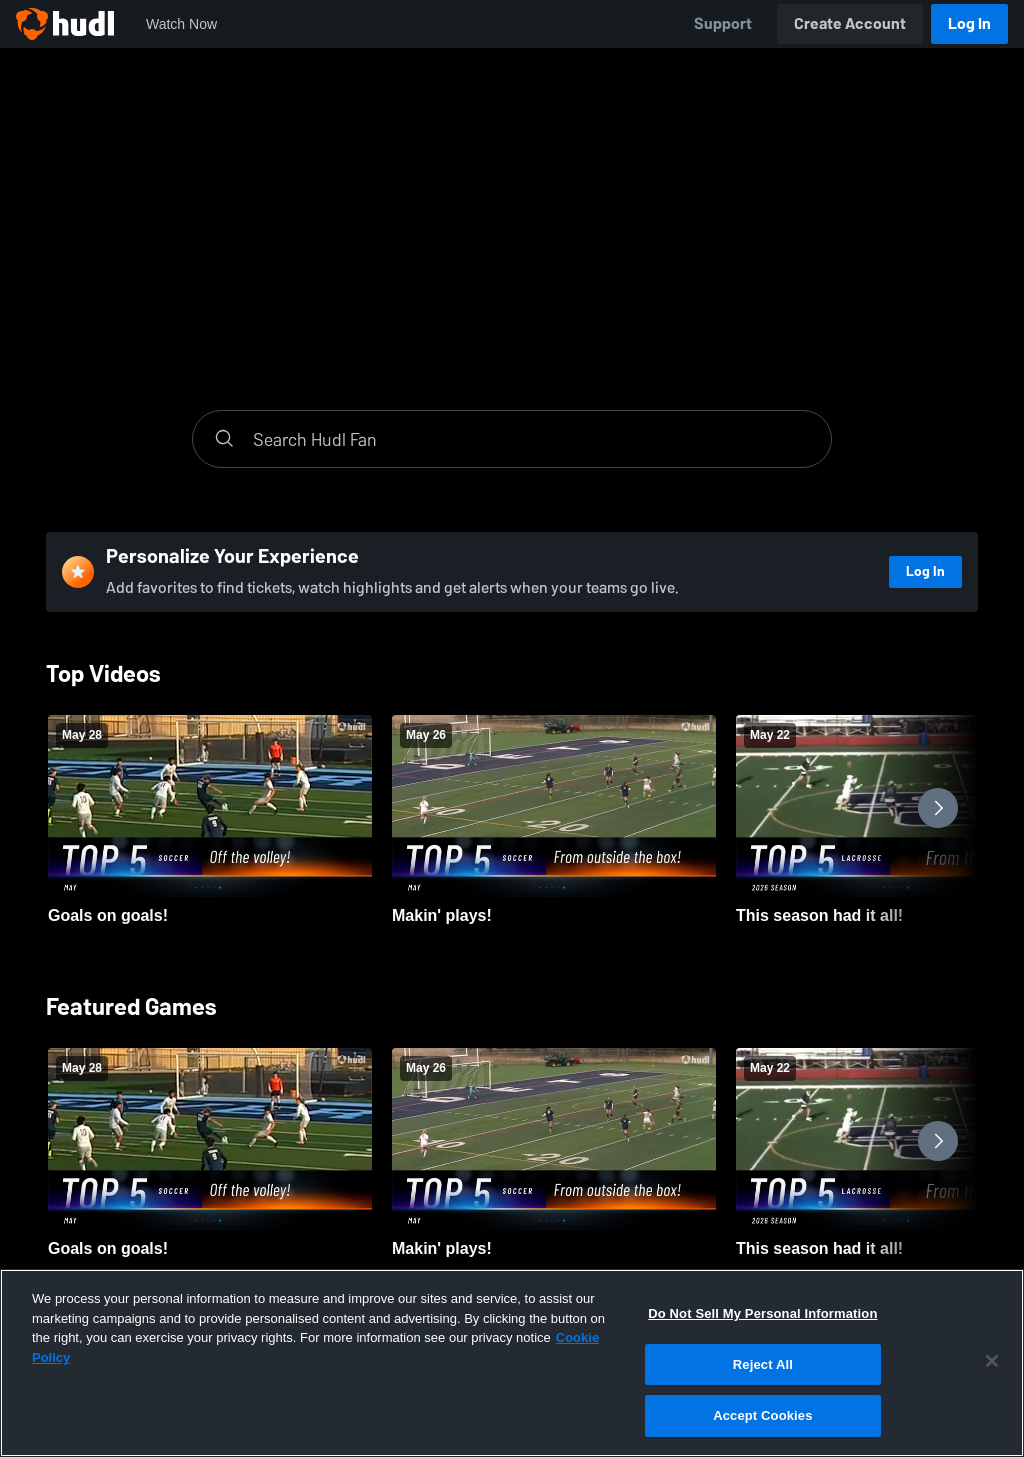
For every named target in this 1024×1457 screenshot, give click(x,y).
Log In (969, 23)
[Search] (532, 439)
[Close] (992, 1361)
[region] (512, 1363)
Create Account (850, 23)
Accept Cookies (762, 1415)
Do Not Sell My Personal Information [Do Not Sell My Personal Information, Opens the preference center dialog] (762, 1313)
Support (723, 23)
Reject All (763, 1364)
